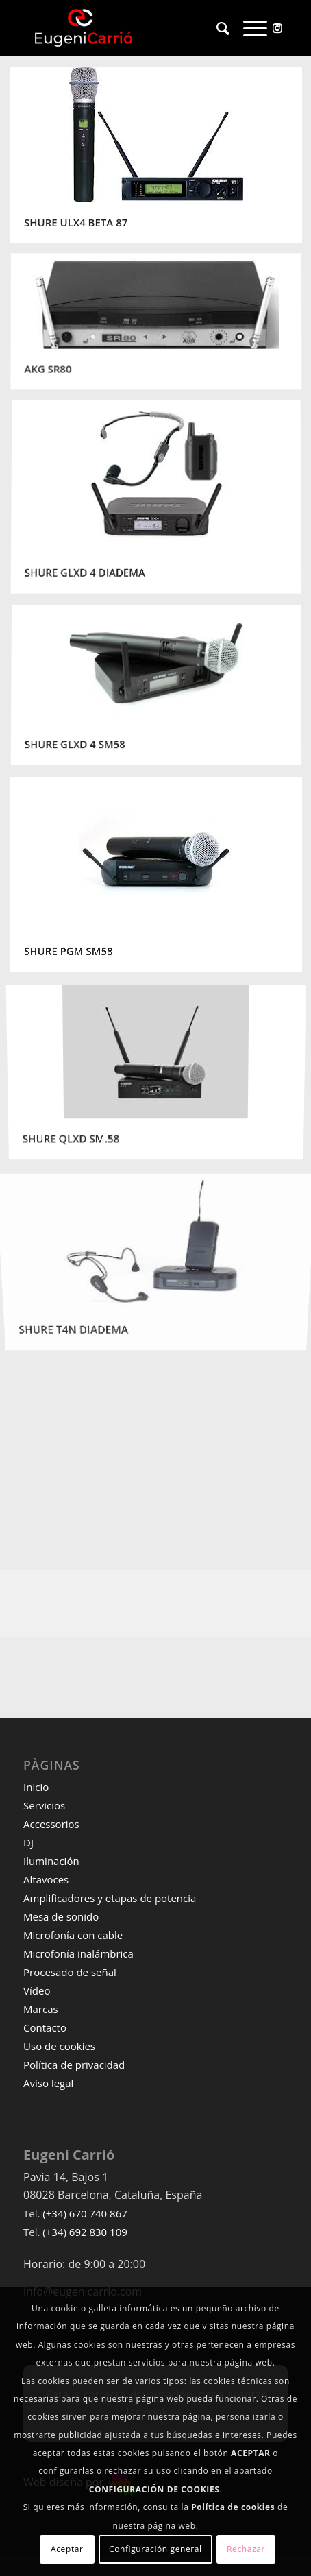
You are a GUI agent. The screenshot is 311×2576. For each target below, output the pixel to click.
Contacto (44, 2027)
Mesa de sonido (61, 1916)
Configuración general (155, 2549)
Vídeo (36, 1990)
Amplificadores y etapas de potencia (109, 1898)
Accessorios (51, 1824)
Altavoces (46, 1879)
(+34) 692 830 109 (84, 2232)
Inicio (36, 1787)
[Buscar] (216, 28)
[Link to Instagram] (277, 27)
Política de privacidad (74, 2064)
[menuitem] (216, 28)
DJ (28, 1842)
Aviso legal (48, 2083)
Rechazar (246, 2549)
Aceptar (67, 2549)
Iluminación (51, 1861)
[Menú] (248, 28)
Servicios (44, 1805)
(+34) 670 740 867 (84, 2213)
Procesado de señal (69, 1972)
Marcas (40, 2009)
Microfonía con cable (73, 1935)
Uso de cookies (59, 2046)
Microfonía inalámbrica (78, 1953)
